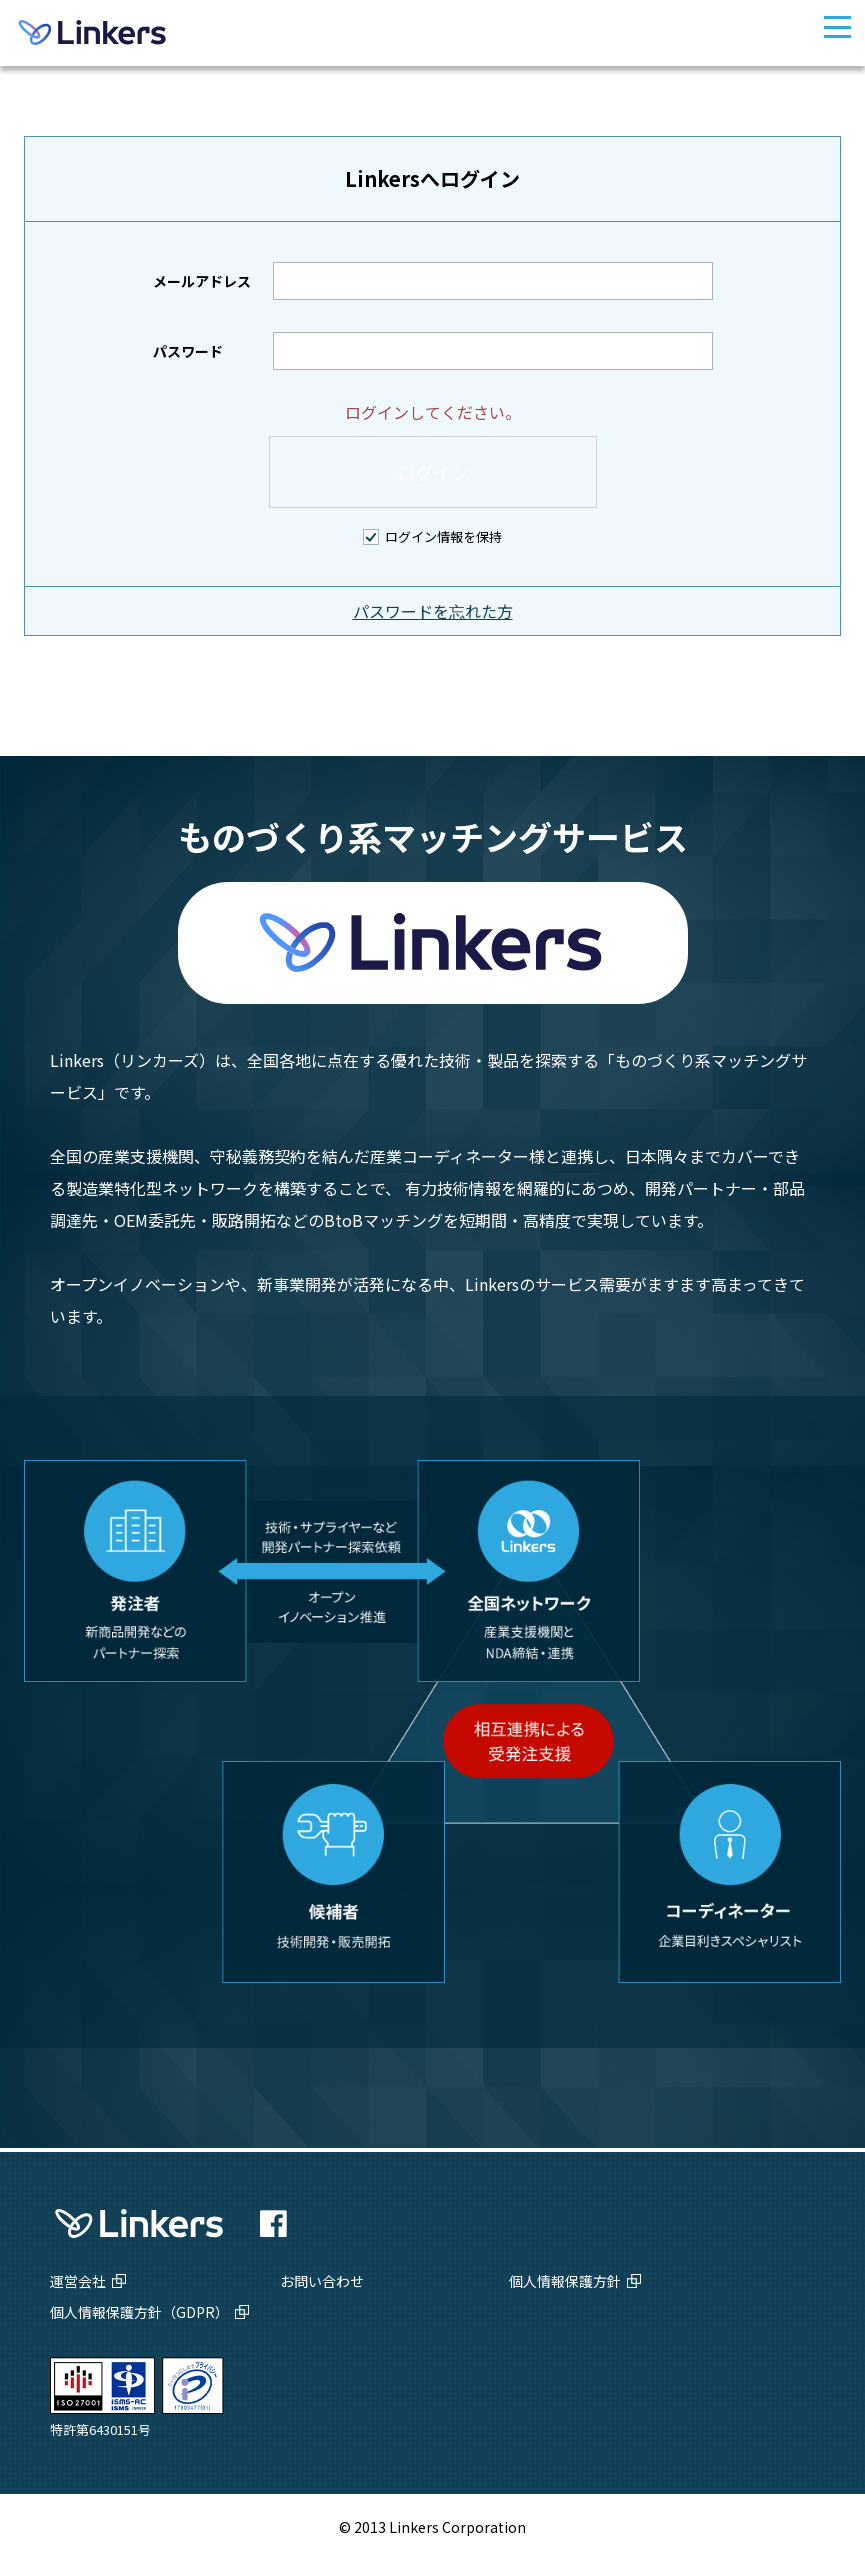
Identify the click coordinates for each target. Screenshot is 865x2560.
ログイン (433, 472)
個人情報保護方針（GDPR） (139, 2312)
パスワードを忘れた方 (433, 611)
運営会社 (78, 2281)
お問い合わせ (322, 2281)
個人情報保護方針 (565, 2281)
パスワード (188, 351)
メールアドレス (202, 281)
